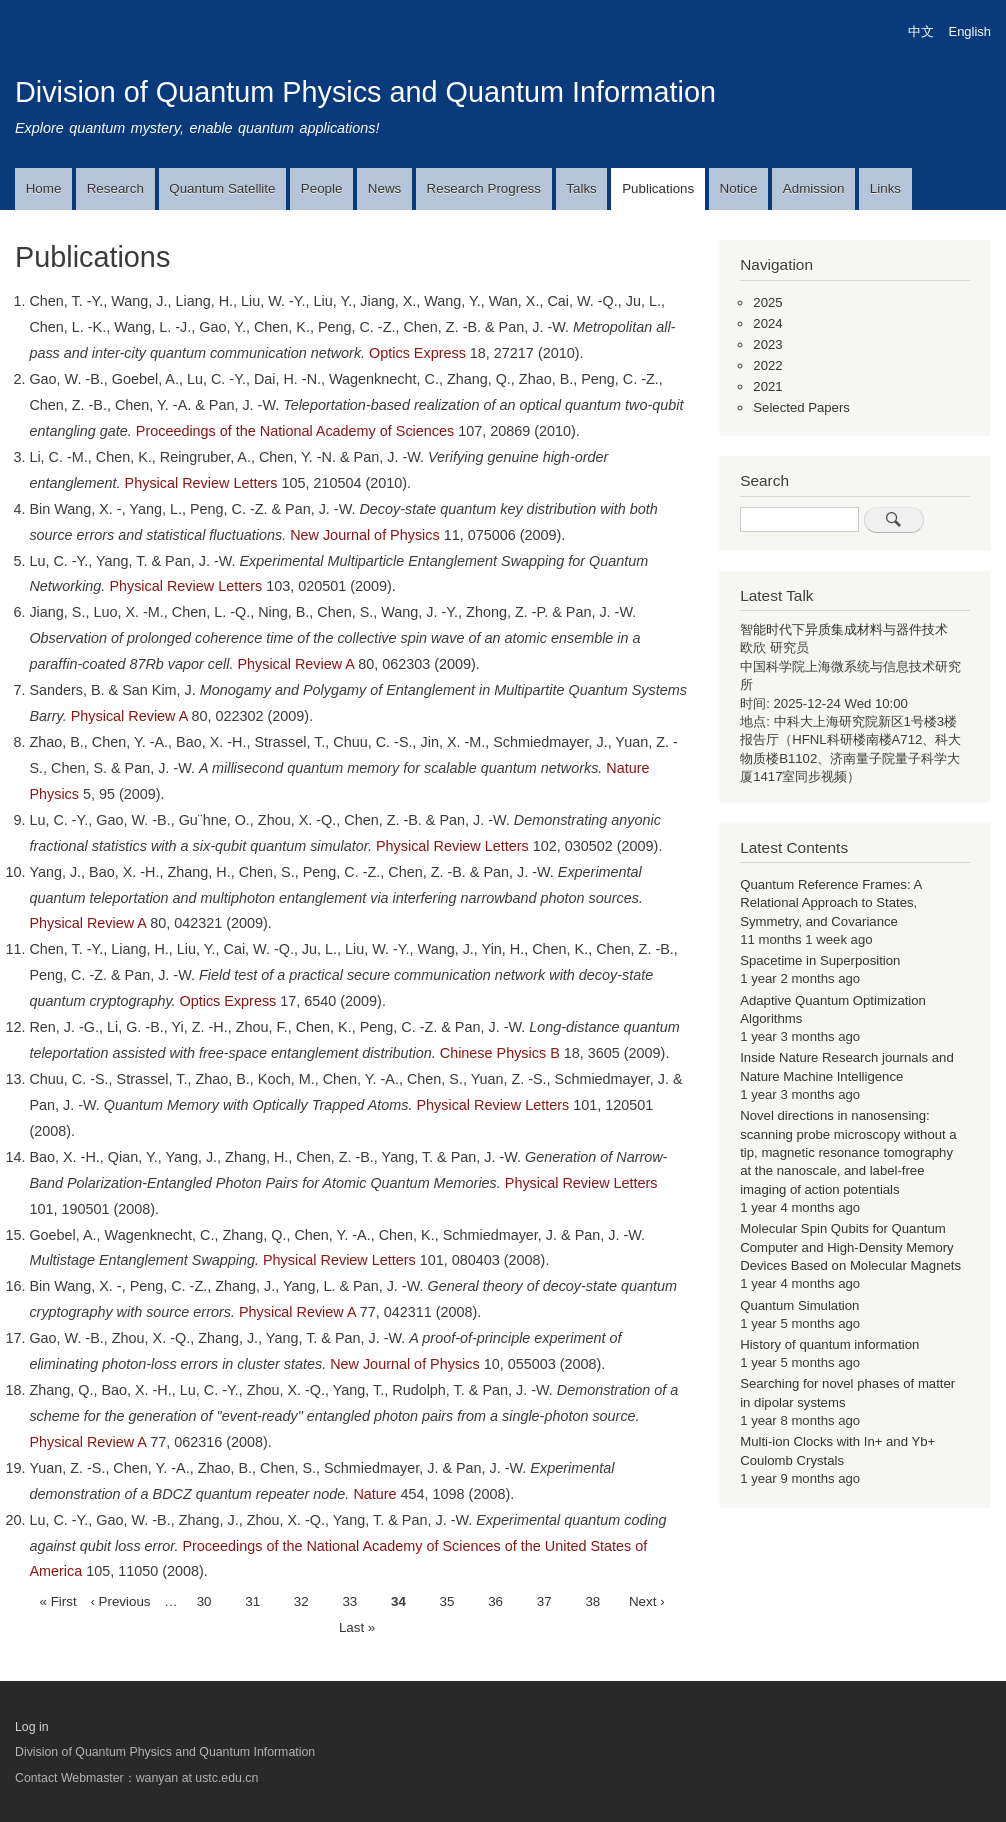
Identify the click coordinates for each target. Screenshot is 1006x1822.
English (970, 31)
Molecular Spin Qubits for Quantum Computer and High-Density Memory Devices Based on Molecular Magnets (850, 1247)
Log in (32, 1727)
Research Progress (484, 188)
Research (115, 188)
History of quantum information (829, 1344)
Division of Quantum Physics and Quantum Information (365, 92)
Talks (581, 188)
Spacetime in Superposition (820, 960)
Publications (658, 188)
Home (44, 188)
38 (592, 1599)
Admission (814, 188)
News (384, 188)
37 (544, 1599)
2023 (767, 344)
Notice (739, 188)
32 (301, 1599)
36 (495, 1599)
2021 (767, 386)
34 (398, 1602)
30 (204, 1599)
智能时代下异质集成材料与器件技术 (844, 629)
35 (447, 1599)
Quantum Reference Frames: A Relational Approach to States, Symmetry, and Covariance (830, 903)
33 (349, 1599)
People (322, 188)
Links (885, 188)
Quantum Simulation (799, 1305)
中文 (921, 31)
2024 (767, 323)
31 (252, 1599)
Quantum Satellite (222, 188)
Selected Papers (801, 407)
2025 (767, 302)
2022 (767, 365)
